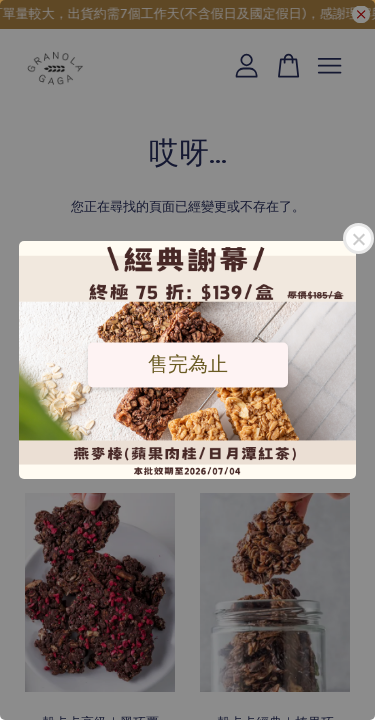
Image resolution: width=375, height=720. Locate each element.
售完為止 (188, 364)
